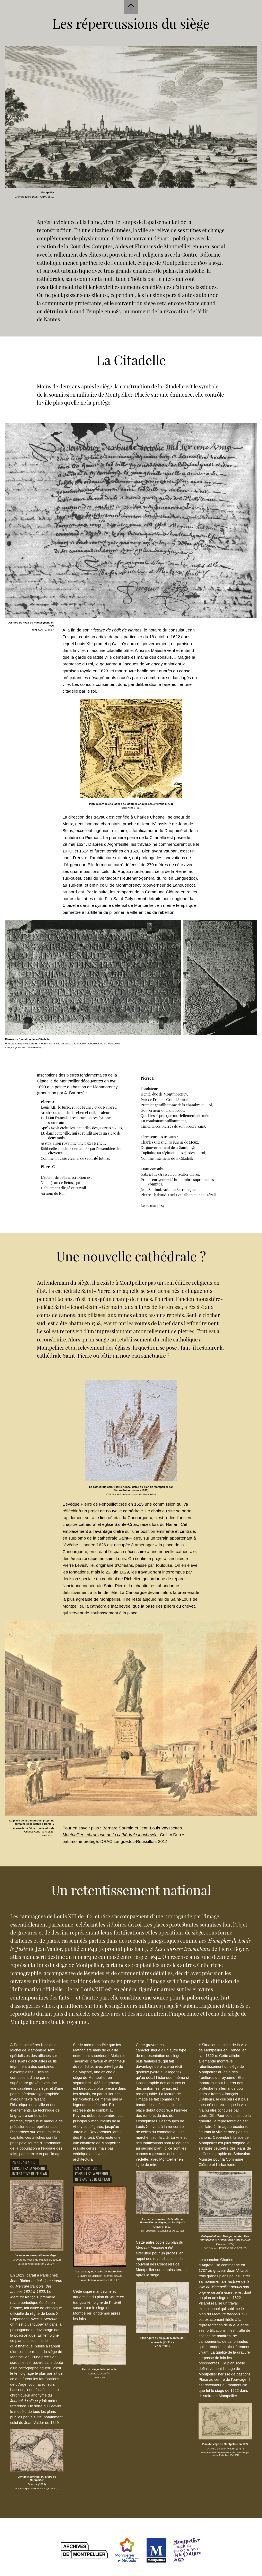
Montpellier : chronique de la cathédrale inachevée (110, 1834)
